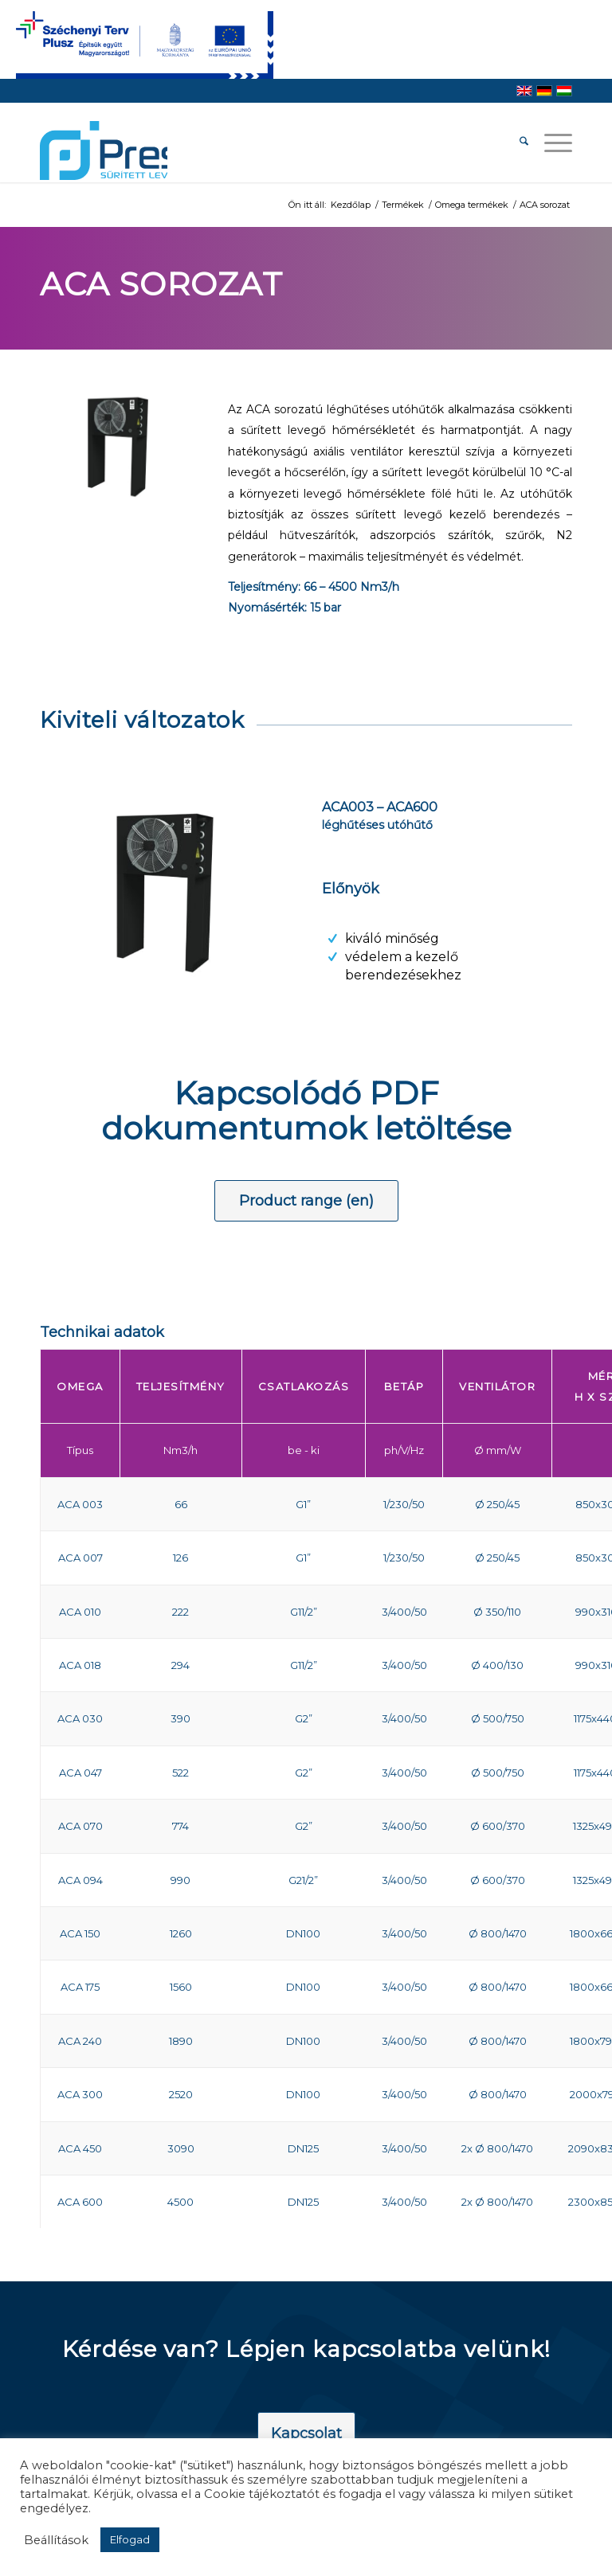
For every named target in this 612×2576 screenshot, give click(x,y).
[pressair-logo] (103, 150)
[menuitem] (516, 142)
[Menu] (550, 142)
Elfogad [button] (130, 2539)
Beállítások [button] (56, 2540)
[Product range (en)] (306, 1201)
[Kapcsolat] (306, 2434)
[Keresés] (516, 142)
